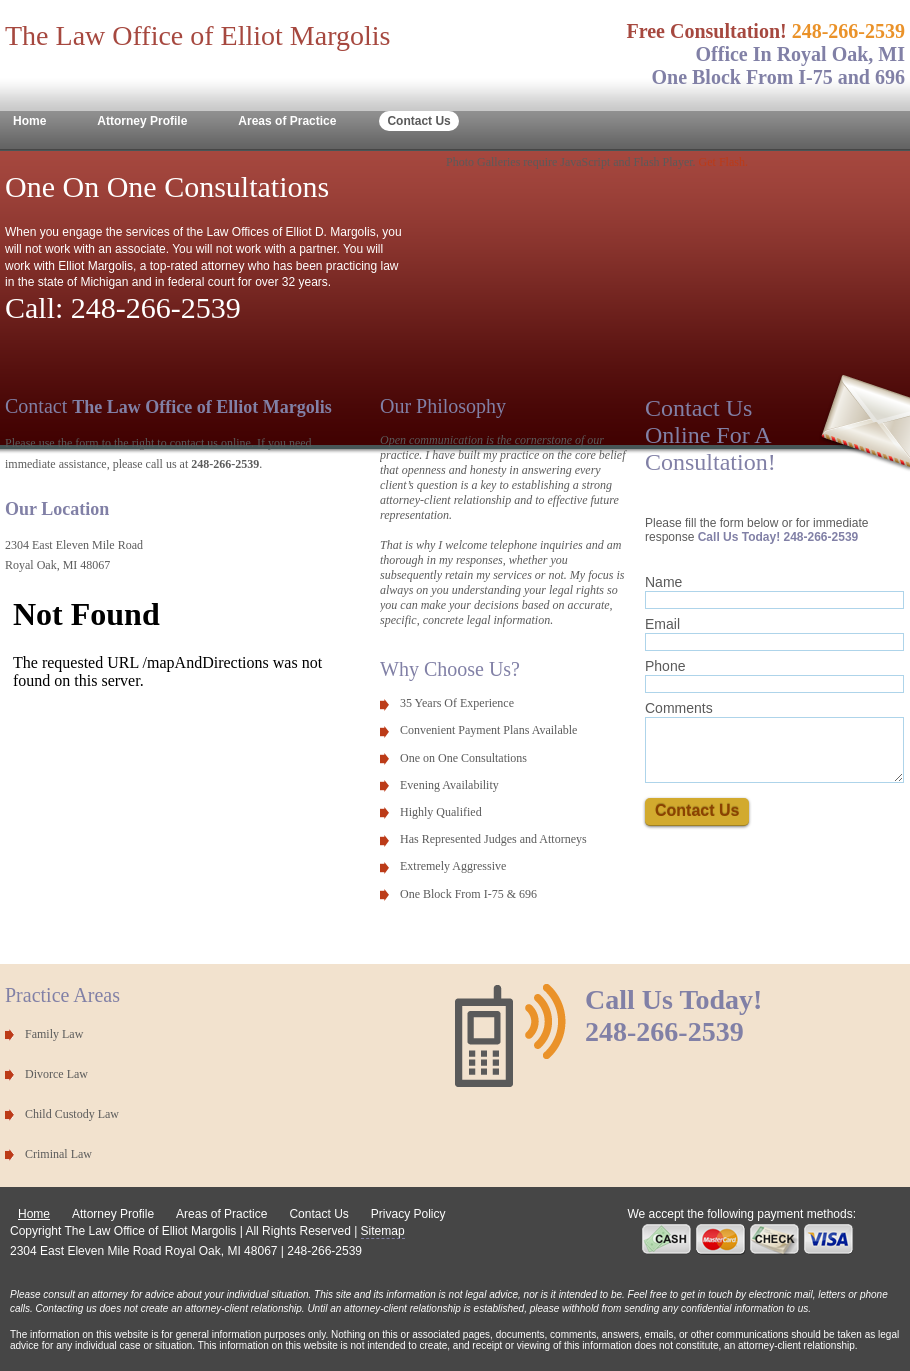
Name (663, 582)
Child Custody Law (72, 1114)
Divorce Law (56, 1074)
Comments (679, 708)
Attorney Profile (142, 121)
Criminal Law (58, 1154)
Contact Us (418, 121)
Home (29, 121)
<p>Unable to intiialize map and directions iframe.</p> (175, 708)
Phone (665, 666)
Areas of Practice (287, 121)
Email (662, 624)
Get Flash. (723, 162)
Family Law (54, 1034)
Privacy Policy (408, 1214)
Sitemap (383, 1231)
